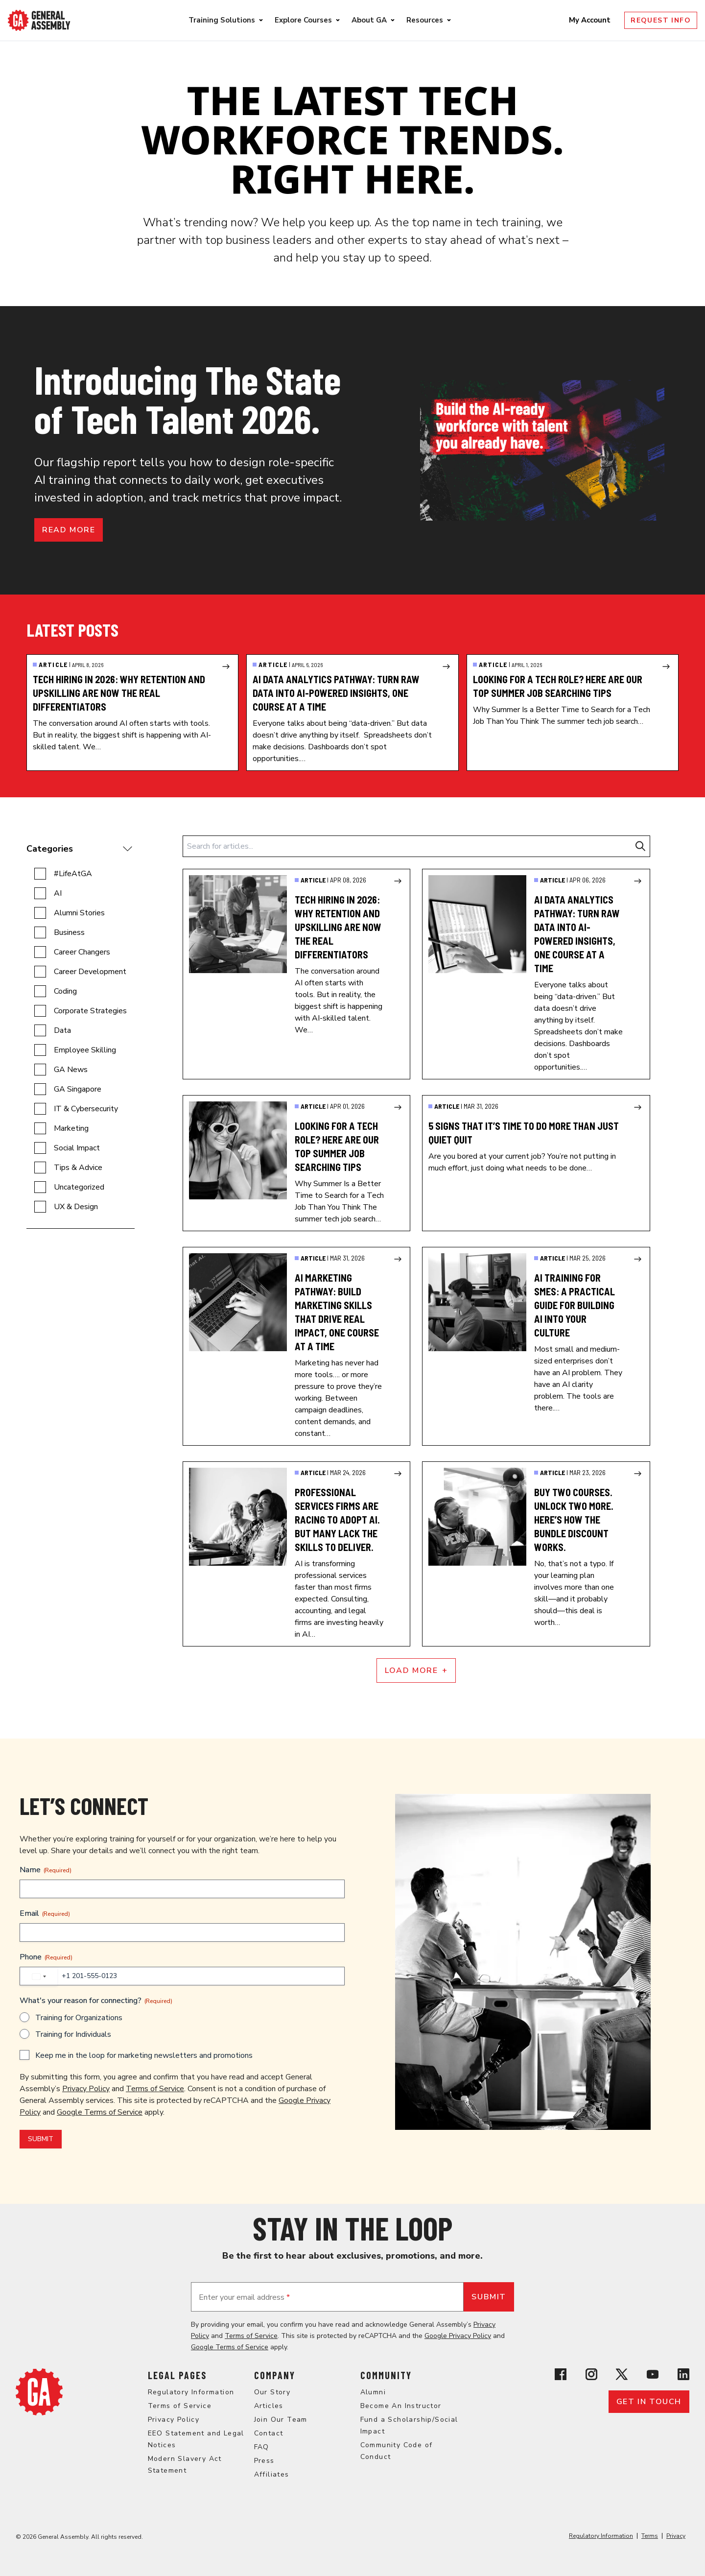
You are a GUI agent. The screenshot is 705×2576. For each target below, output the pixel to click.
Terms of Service (155, 2088)
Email (45, 1913)
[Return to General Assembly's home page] (39, 2391)
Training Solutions (221, 20)
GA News (71, 1069)
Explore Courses (303, 20)
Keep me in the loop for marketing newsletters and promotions (144, 2055)
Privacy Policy (86, 2088)
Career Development (90, 971)
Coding (65, 991)
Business (69, 932)
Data (62, 1030)
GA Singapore (77, 1089)
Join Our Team (280, 2419)
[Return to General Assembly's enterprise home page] (39, 20)
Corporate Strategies (90, 1010)
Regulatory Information (191, 2392)
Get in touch (649, 2401)
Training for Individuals (73, 2034)
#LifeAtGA (73, 873)
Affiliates (271, 2474)
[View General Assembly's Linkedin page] (683, 2374)
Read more (68, 530)
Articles (268, 2405)
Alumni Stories (79, 912)
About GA (369, 20)
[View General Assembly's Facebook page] (560, 2374)
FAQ (261, 2447)
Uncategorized (79, 1187)
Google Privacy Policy (457, 2335)
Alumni (373, 2392)
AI (58, 893)
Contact (268, 2433)
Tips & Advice (78, 1167)
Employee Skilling (85, 1050)
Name (45, 1869)
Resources (424, 20)
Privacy (675, 2536)
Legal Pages (177, 2375)
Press (264, 2460)
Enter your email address (244, 2297)
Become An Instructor (401, 2405)
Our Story (272, 2392)
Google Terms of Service (99, 2112)
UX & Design (76, 1206)
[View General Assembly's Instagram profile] (591, 2374)
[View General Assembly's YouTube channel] (652, 2374)
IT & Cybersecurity (86, 1108)
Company (274, 2375)
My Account (590, 20)
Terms (649, 2536)
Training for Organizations (78, 2017)
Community (386, 2375)
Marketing (71, 1128)
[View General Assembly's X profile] (622, 2374)
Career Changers (82, 952)
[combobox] (38, 1976)
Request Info (661, 20)
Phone (46, 1957)
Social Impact (77, 1148)
